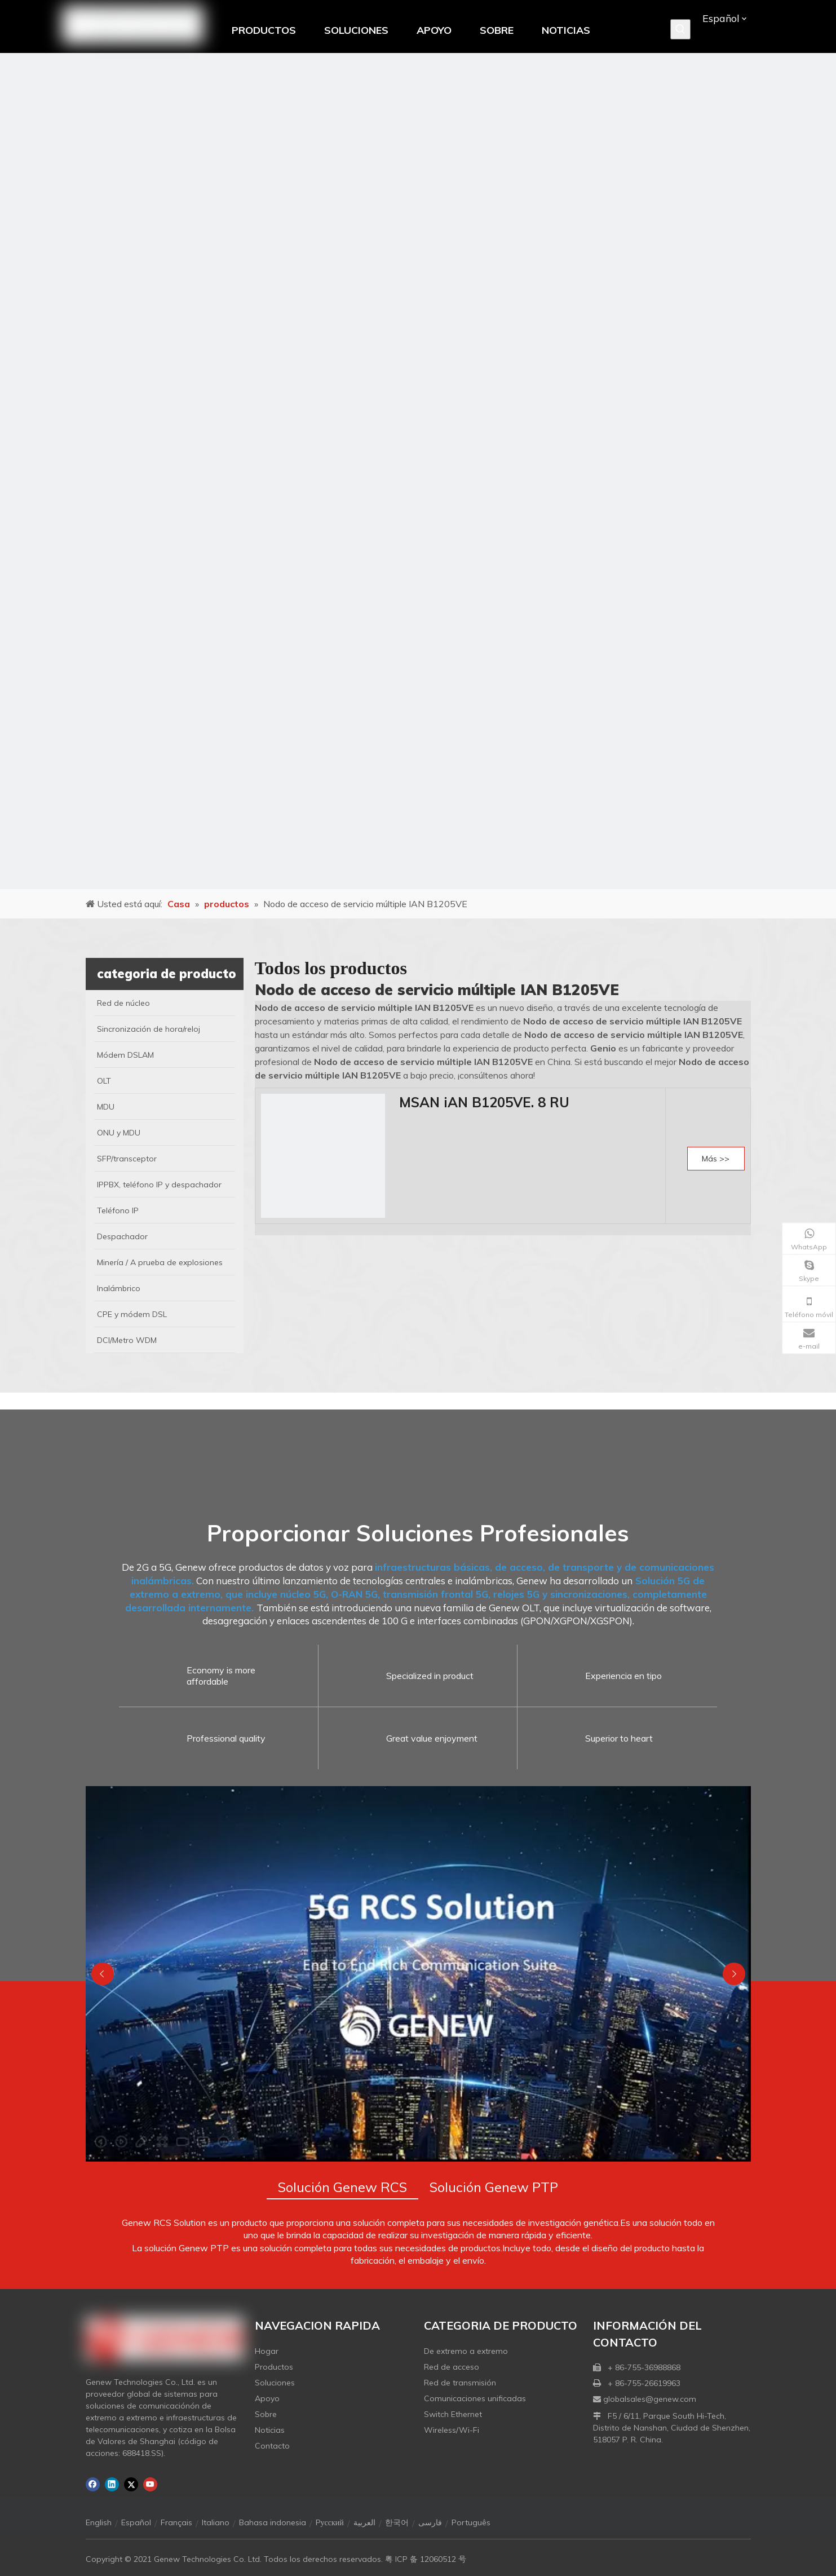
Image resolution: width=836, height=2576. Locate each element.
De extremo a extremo (466, 2351)
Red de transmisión (460, 2383)
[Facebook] (93, 2484)
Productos (274, 2367)
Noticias (270, 2430)
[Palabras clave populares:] (680, 29)
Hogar (266, 2351)
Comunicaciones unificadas (475, 2398)
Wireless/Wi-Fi (451, 2430)
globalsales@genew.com (649, 2399)
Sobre (266, 2414)
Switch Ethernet (453, 2414)
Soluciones (275, 2383)
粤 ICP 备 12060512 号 (425, 2559)
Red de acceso (451, 2367)
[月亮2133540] (418, 471)
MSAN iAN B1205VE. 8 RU (484, 1102)
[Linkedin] (112, 2484)
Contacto (272, 2446)
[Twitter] (131, 2484)
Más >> (715, 1159)
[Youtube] (150, 2484)
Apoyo (267, 2398)
